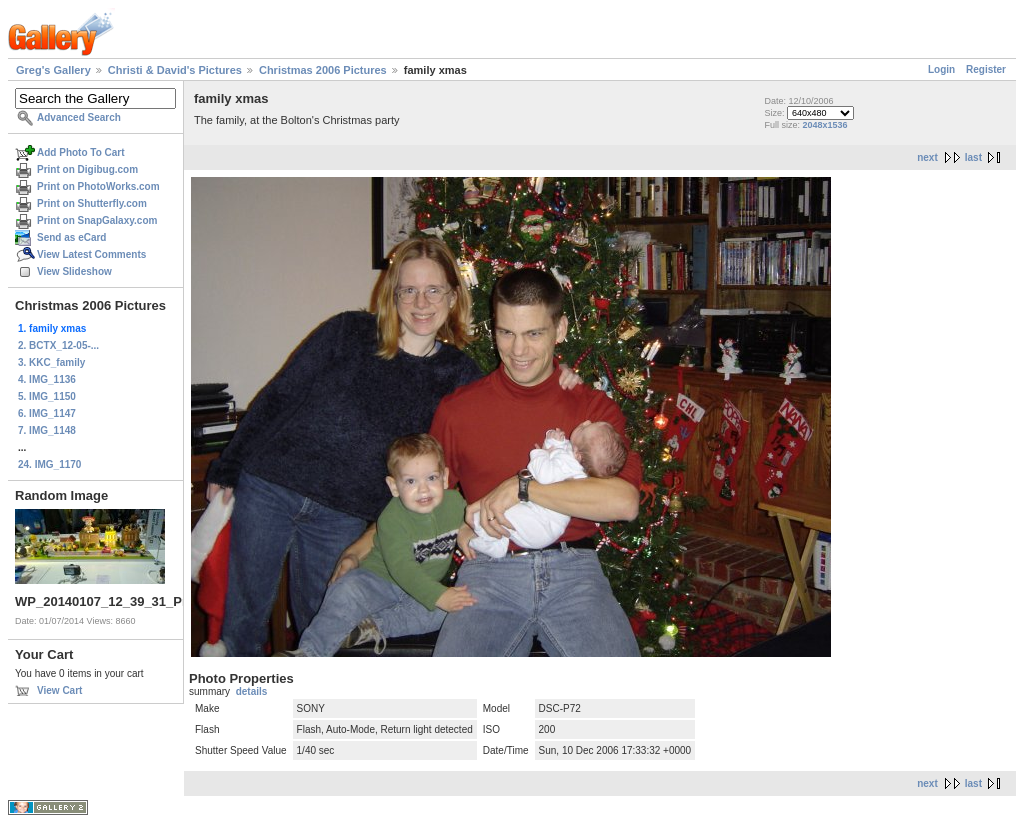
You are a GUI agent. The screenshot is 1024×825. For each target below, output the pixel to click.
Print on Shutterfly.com (92, 203)
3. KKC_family (51, 362)
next (927, 157)
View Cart (59, 690)
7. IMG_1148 (47, 430)
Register (986, 69)
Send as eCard (71, 237)
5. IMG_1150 (47, 396)
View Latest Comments (91, 254)
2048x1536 (824, 125)
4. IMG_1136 (47, 379)
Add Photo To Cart (81, 152)
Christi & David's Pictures (175, 70)
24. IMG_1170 (49, 464)
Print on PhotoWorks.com (98, 186)
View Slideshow (74, 271)
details (252, 691)
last (973, 157)
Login (941, 69)
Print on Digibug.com (87, 169)
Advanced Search (79, 117)
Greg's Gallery (53, 70)
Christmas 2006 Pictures (323, 70)
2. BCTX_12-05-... (58, 345)
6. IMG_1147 (47, 413)
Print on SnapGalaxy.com (97, 220)
